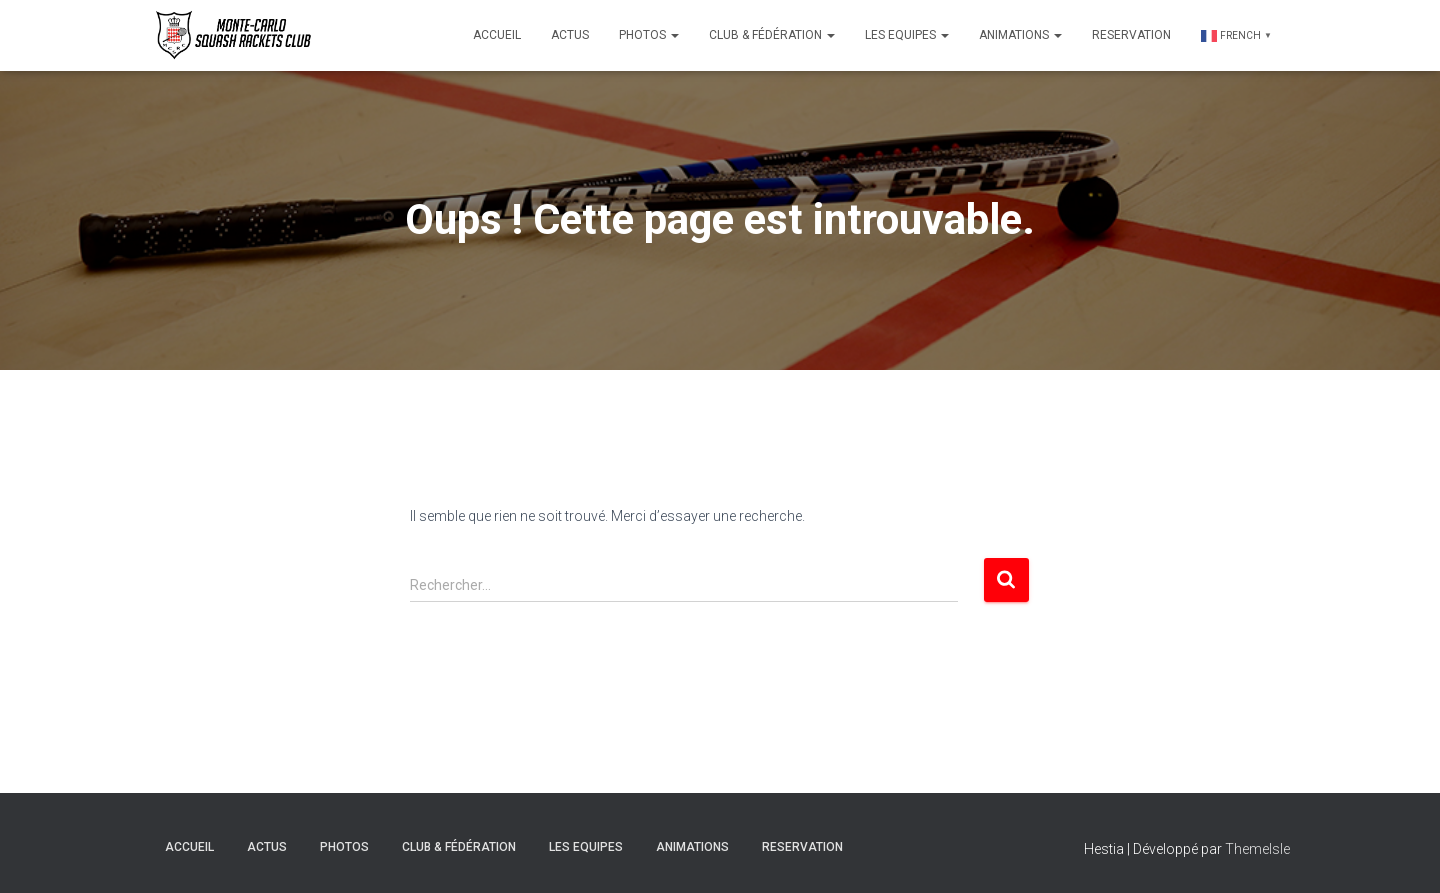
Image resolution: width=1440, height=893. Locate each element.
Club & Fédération (772, 35)
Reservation (1131, 35)
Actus (570, 35)
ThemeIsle (1257, 849)
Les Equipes (907, 35)
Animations (1020, 35)
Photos (649, 35)
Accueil (497, 35)
